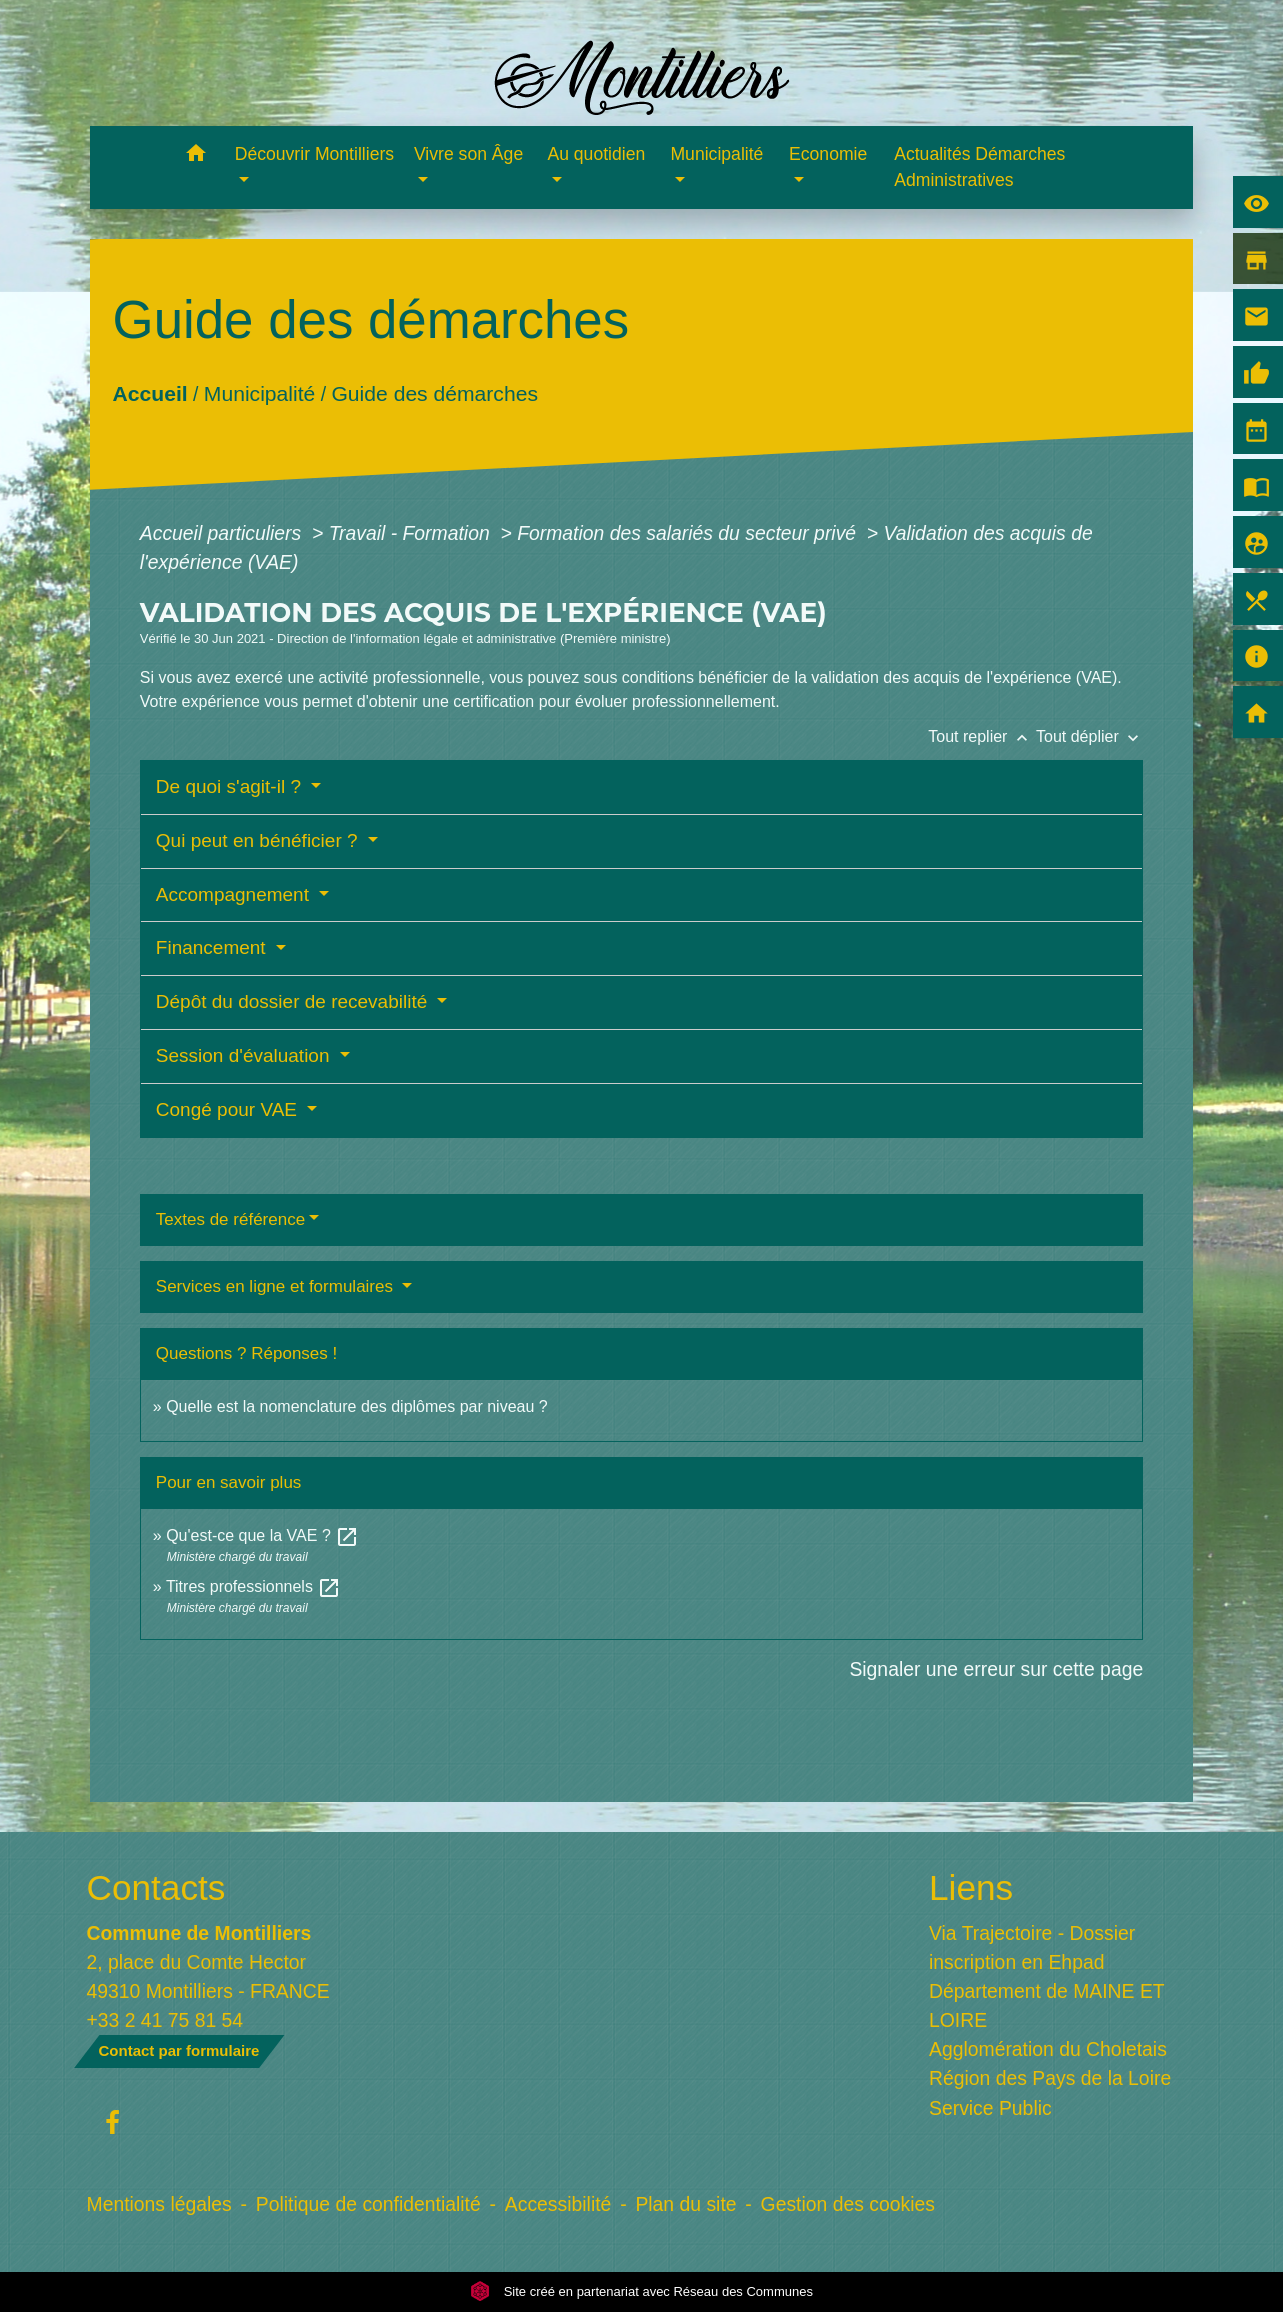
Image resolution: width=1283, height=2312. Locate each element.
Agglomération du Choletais (1048, 2049)
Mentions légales (159, 2204)
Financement (213, 947)
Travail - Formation (412, 533)
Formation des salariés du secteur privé (689, 533)
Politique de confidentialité (368, 2204)
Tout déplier (1089, 736)
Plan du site (685, 2204)
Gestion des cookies (848, 2204)
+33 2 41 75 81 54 (165, 2020)
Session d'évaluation (245, 1055)
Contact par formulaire (179, 2050)
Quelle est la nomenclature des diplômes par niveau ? (357, 1406)
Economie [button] (828, 154)
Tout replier (982, 736)
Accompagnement (235, 894)
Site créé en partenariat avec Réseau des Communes (641, 2291)
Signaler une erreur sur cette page (996, 1669)
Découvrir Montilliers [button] (314, 154)
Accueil (149, 393)
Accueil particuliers (223, 533)
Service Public (990, 2108)
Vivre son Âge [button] (468, 154)
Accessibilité (558, 2204)
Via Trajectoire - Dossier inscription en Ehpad (1032, 1947)
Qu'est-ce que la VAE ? (262, 1535)
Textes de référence (230, 1219)
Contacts (156, 1887)
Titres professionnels (253, 1586)
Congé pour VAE (229, 1109)
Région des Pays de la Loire (1050, 2078)
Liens (971, 1887)
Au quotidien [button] (596, 154)
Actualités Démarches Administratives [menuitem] (979, 167)
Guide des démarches (434, 393)
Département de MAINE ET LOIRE (1046, 2005)
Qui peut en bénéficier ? (259, 840)
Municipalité (259, 393)
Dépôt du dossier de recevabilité (294, 1001)
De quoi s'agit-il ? (231, 786)
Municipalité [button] (716, 154)
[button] (196, 156)
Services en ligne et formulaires (277, 1286)
